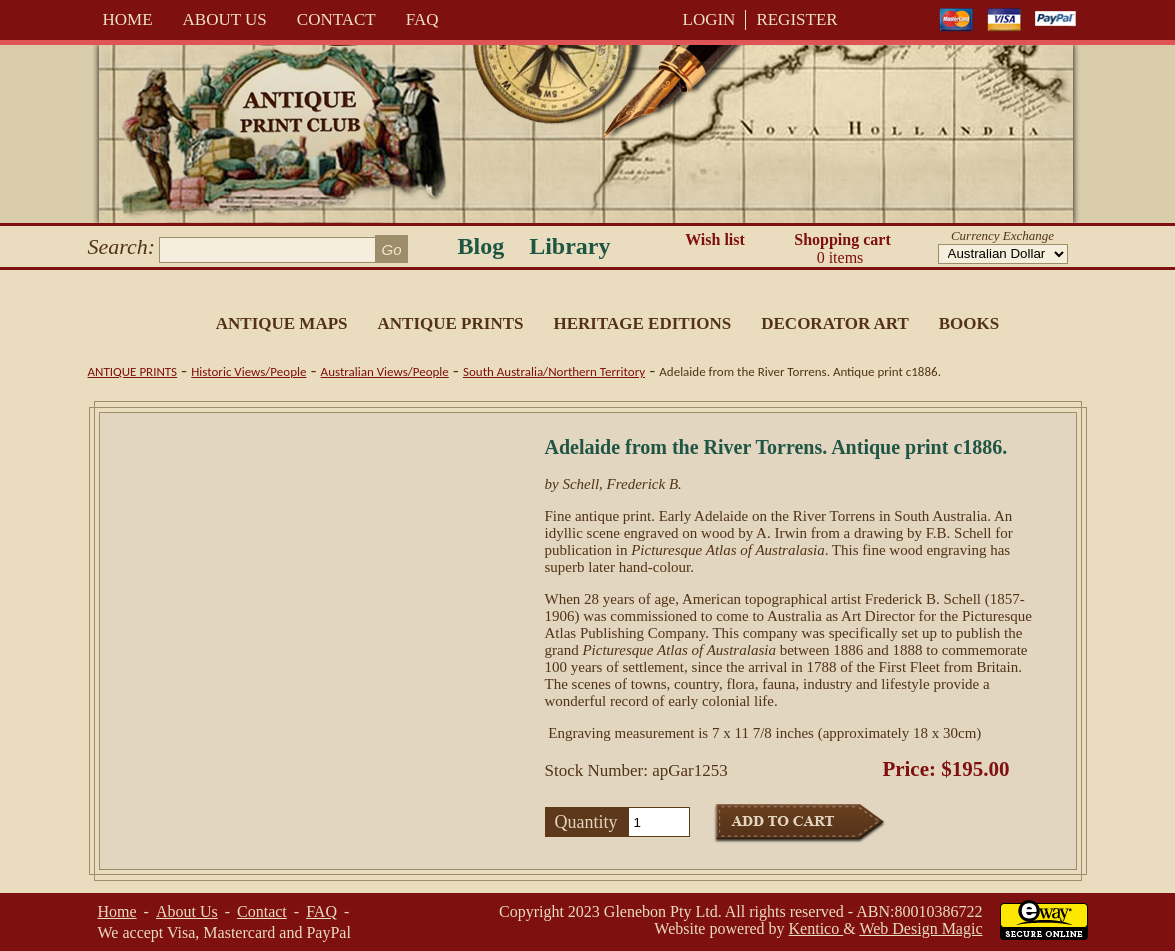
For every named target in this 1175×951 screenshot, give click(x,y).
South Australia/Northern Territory (554, 371)
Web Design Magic (920, 928)
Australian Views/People (385, 371)
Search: (122, 246)
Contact (336, 19)
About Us (225, 19)
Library (569, 246)
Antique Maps (282, 323)
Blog (481, 246)
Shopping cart (843, 249)
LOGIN (709, 19)
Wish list (715, 239)
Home (128, 19)
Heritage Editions (642, 323)
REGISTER (796, 19)
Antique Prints (451, 323)
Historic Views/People (248, 371)
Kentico (816, 928)
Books (969, 323)
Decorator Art (835, 323)
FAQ (422, 19)
